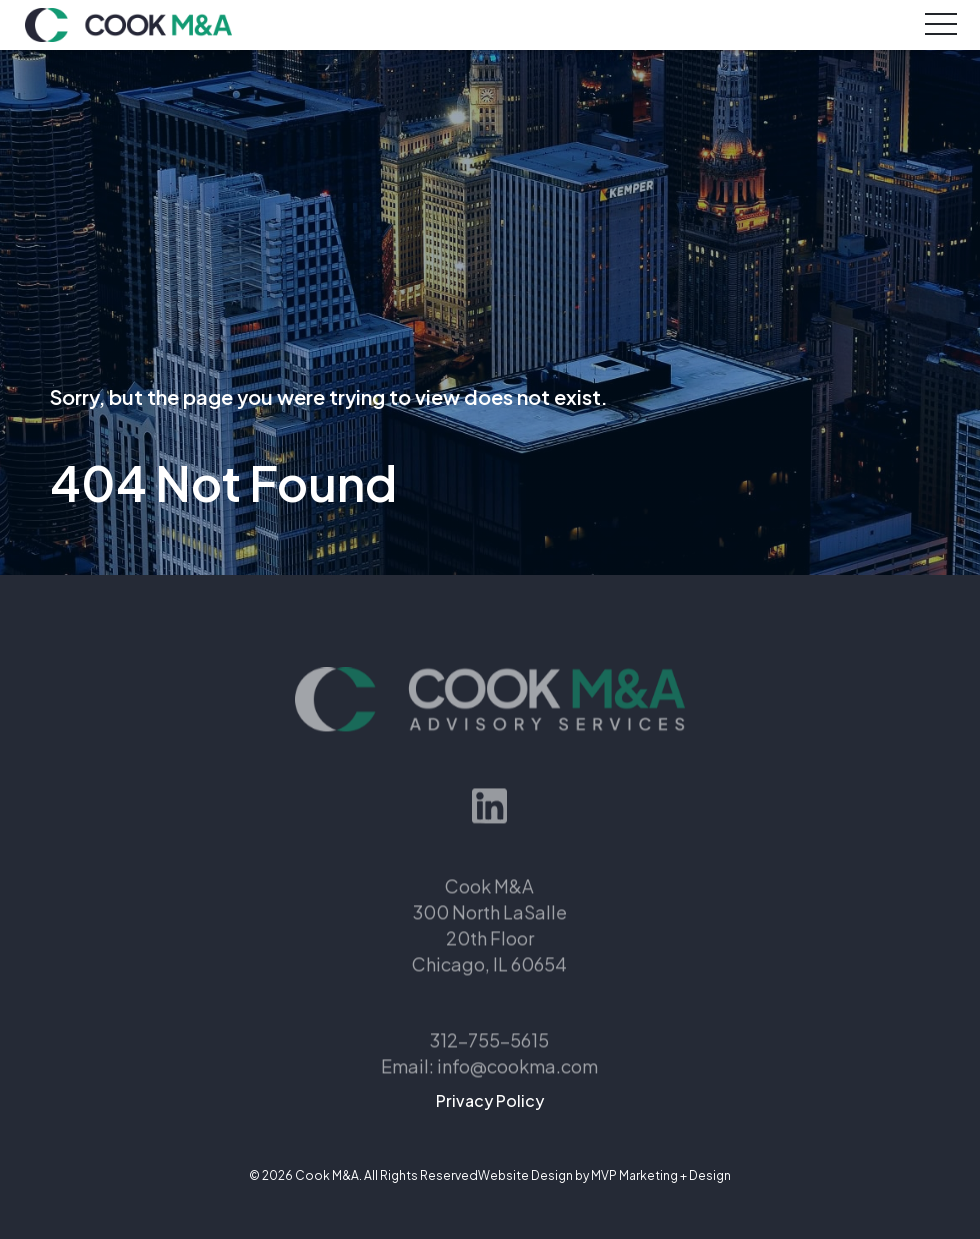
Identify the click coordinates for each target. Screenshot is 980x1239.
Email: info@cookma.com (489, 1086)
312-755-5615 (489, 1060)
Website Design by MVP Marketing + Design (604, 1175)
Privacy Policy (490, 1100)
